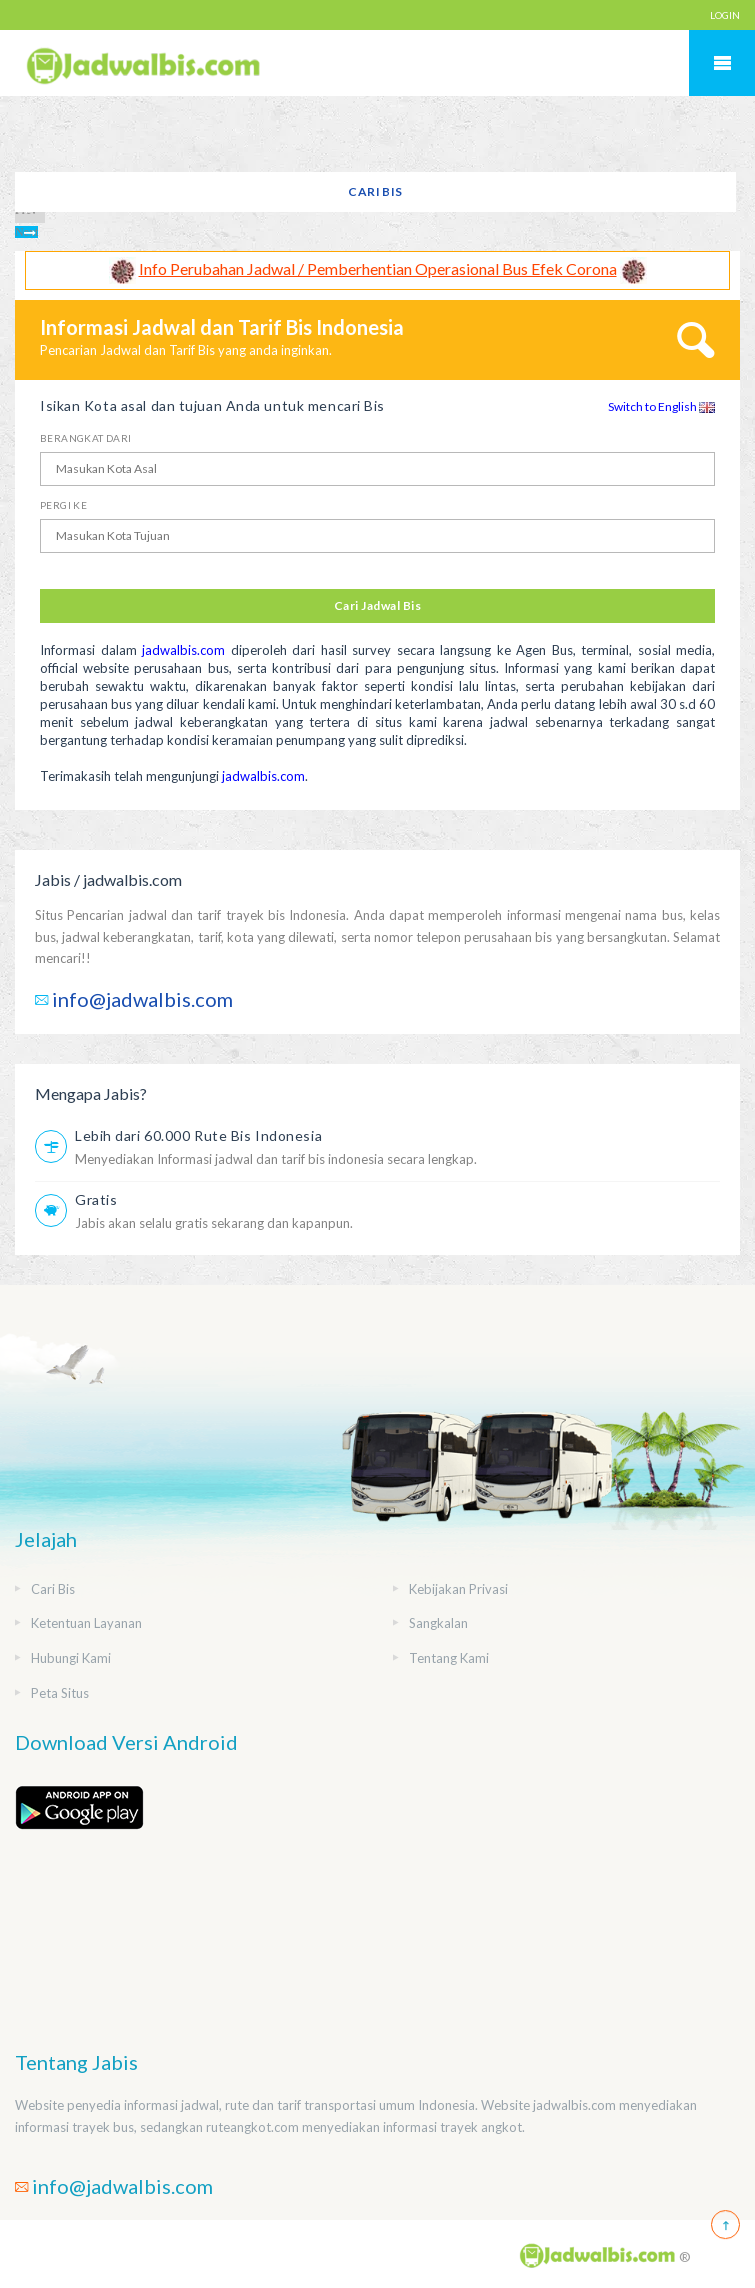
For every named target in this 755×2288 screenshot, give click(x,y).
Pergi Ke (63, 505)
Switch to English (661, 406)
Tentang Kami (449, 1658)
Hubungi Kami (71, 1658)
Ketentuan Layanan (86, 1623)
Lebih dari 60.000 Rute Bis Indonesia (198, 1135)
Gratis (96, 1199)
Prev (26, 210)
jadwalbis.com (183, 650)
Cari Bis (375, 191)
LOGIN (725, 15)
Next (26, 232)
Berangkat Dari (86, 438)
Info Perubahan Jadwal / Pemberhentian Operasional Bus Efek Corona (378, 268)
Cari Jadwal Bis (377, 605)
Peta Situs (60, 1693)
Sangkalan (438, 1623)
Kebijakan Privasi (458, 1589)
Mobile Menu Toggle (722, 63)
